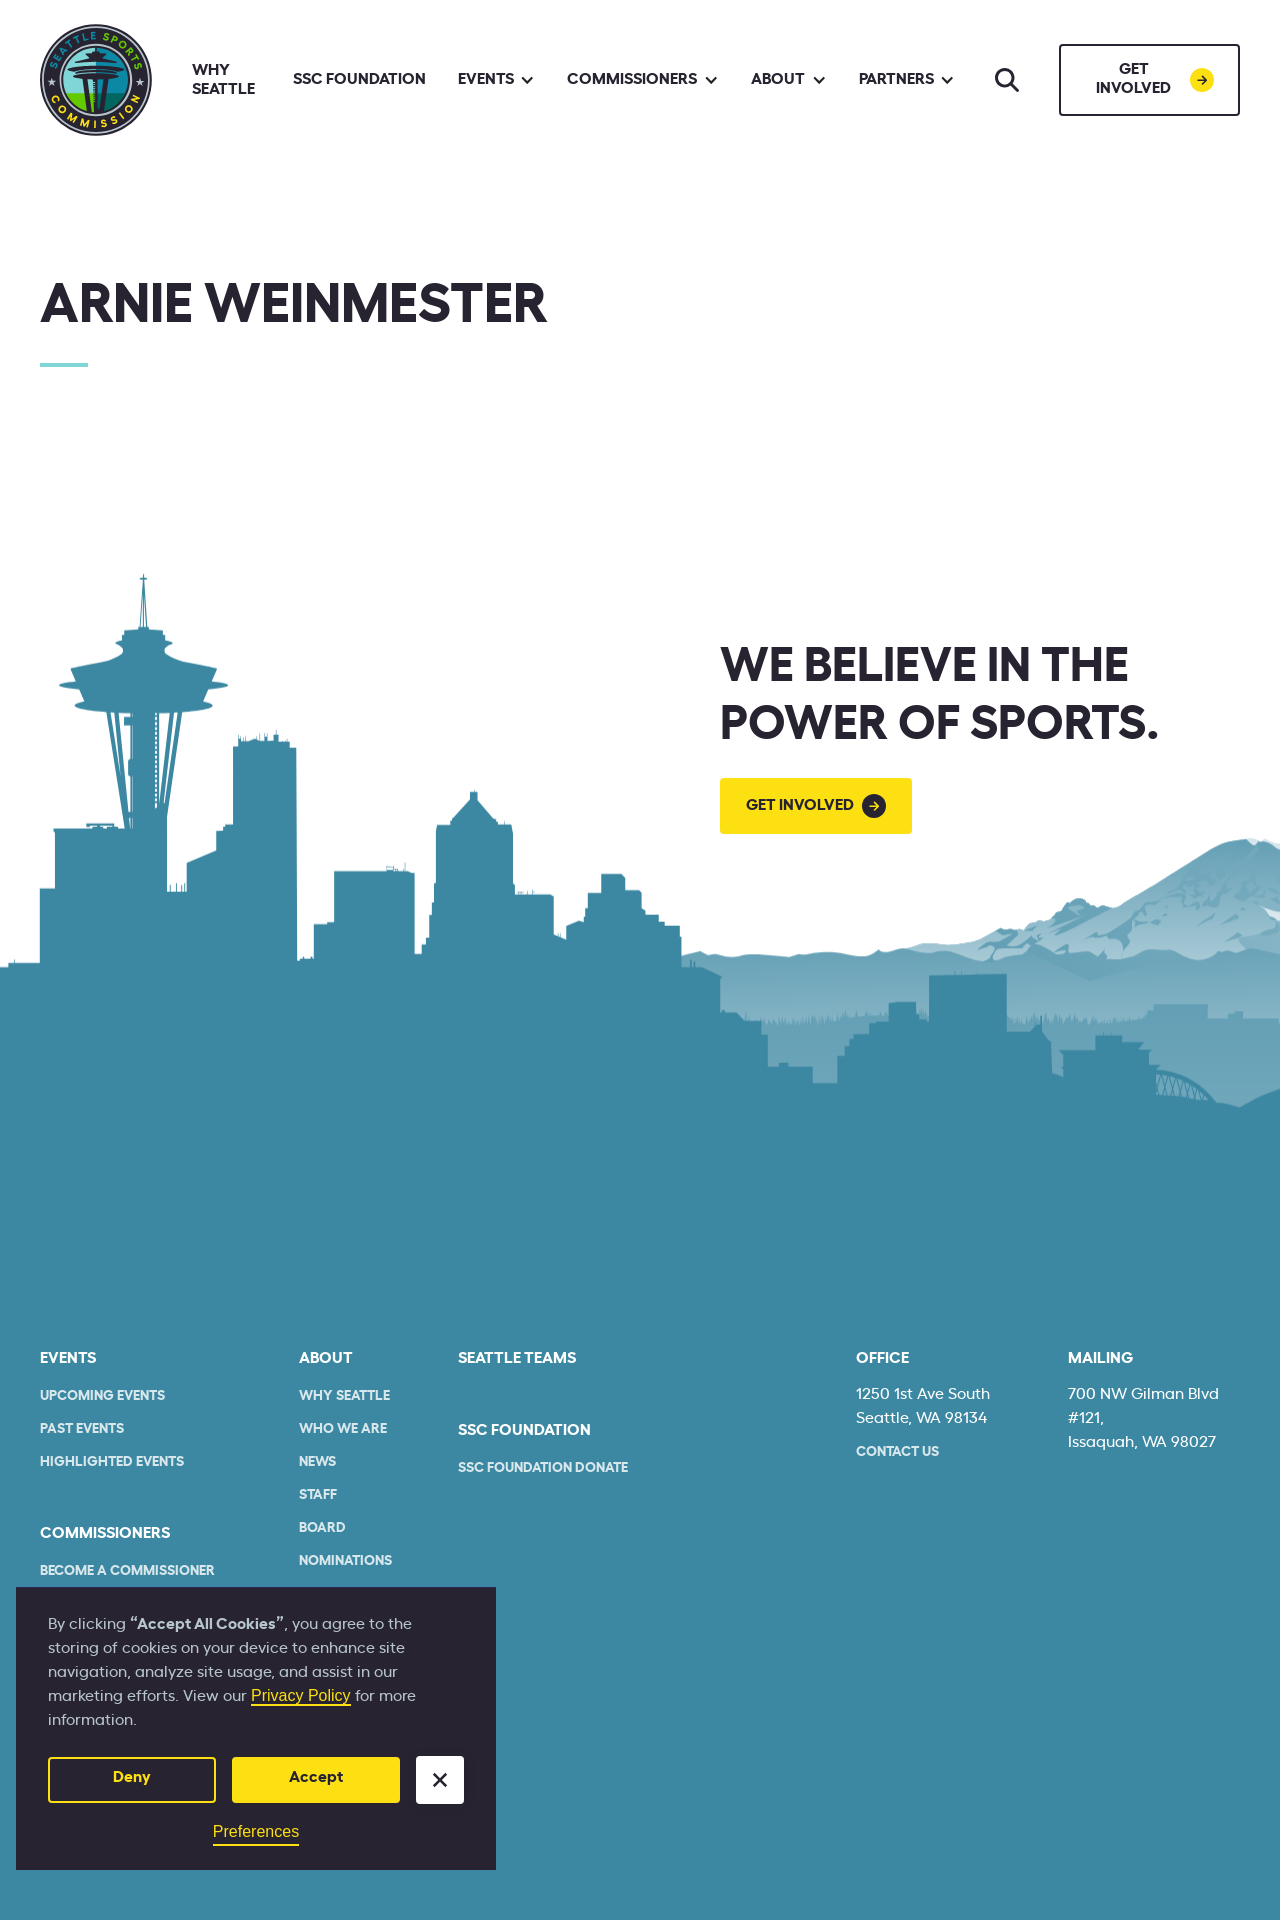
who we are (343, 1429)
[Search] (1007, 80)
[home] (96, 80)
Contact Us (897, 1452)
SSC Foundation (359, 79)
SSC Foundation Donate (543, 1468)
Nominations (345, 1561)
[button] (440, 1780)
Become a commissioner (127, 1571)
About (326, 1358)
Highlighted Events (112, 1462)
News (317, 1462)
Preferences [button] (256, 1831)
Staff (318, 1495)
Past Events (82, 1429)
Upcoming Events (102, 1396)
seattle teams (517, 1358)
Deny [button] (132, 1777)
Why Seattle (223, 79)
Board (322, 1528)
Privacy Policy (301, 1695)
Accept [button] (316, 1777)
